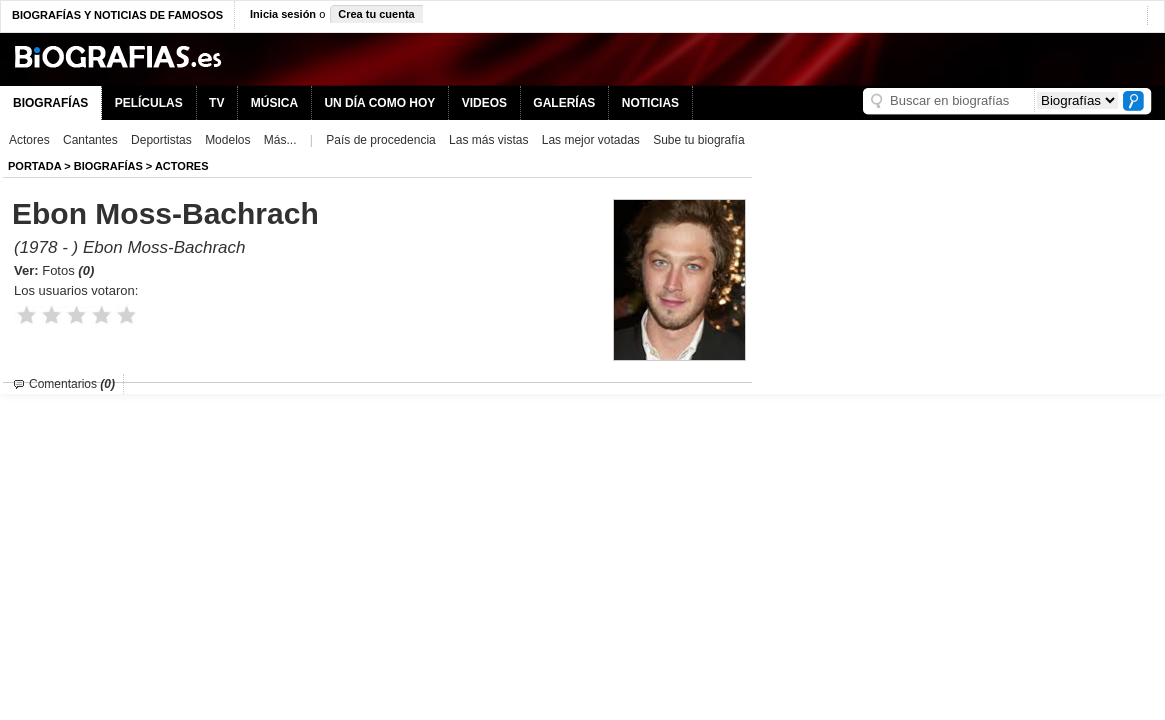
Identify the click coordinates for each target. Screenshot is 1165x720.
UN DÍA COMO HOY (379, 103)
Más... (280, 140)
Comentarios (72, 384)
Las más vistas (488, 140)
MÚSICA (274, 103)
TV (216, 103)
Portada (34, 166)
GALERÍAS (564, 103)
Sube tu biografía (698, 140)
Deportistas (161, 140)
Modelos (227, 140)
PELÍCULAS (149, 103)
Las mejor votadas (591, 140)
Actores (29, 140)
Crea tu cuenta (376, 14)
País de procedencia (380, 140)
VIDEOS (484, 103)
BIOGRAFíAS (108, 166)
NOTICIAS (650, 103)
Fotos (68, 270)
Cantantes (90, 140)
